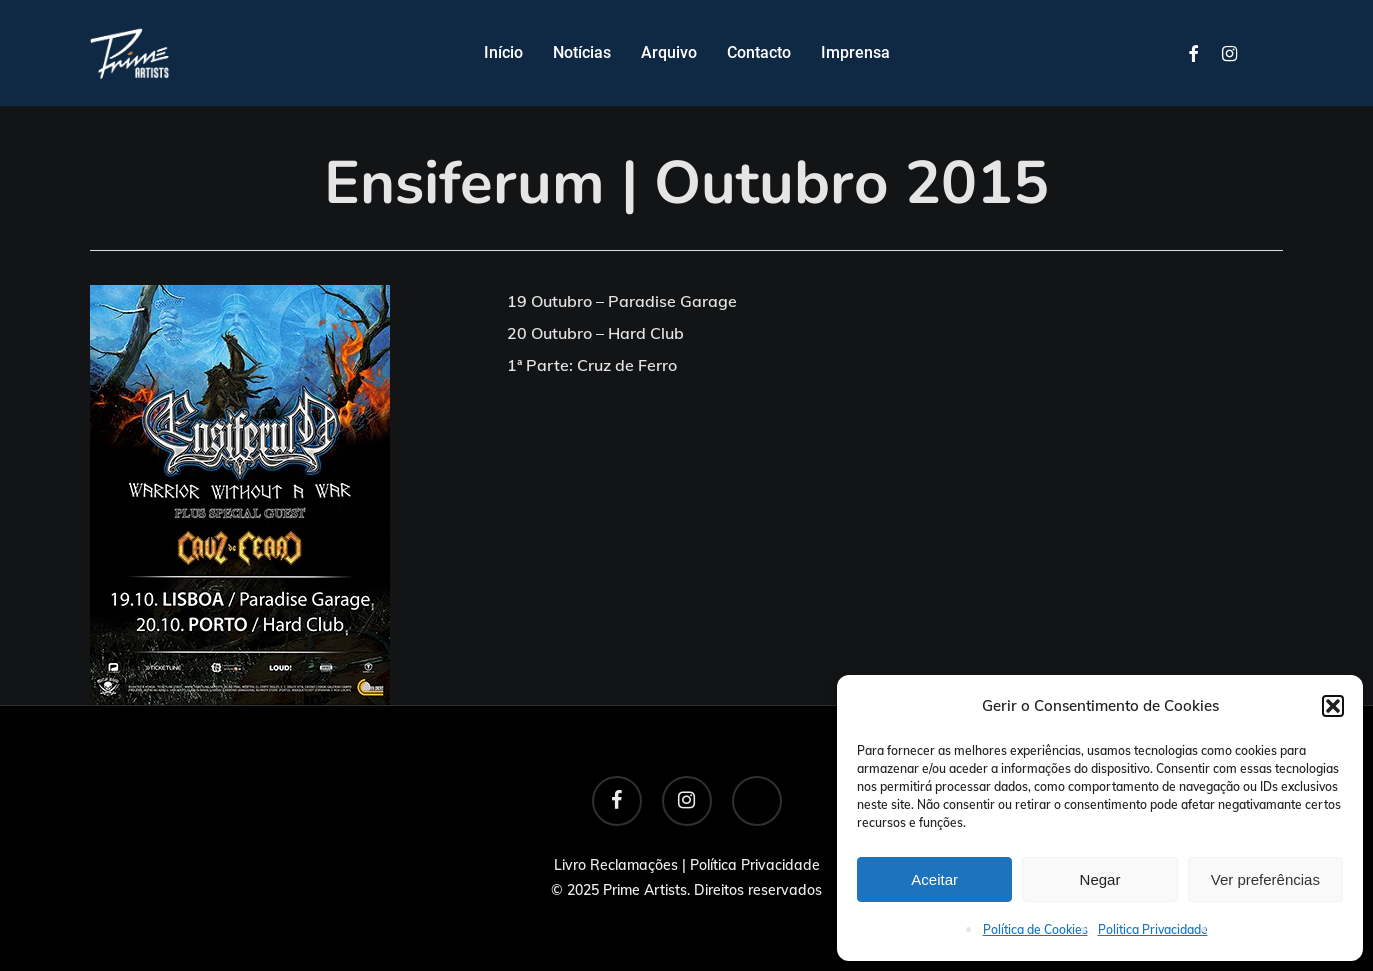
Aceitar (934, 879)
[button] (1333, 706)
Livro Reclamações (616, 865)
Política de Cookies (1035, 929)
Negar (1100, 879)
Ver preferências (1265, 879)
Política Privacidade (755, 865)
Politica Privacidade (1153, 929)
